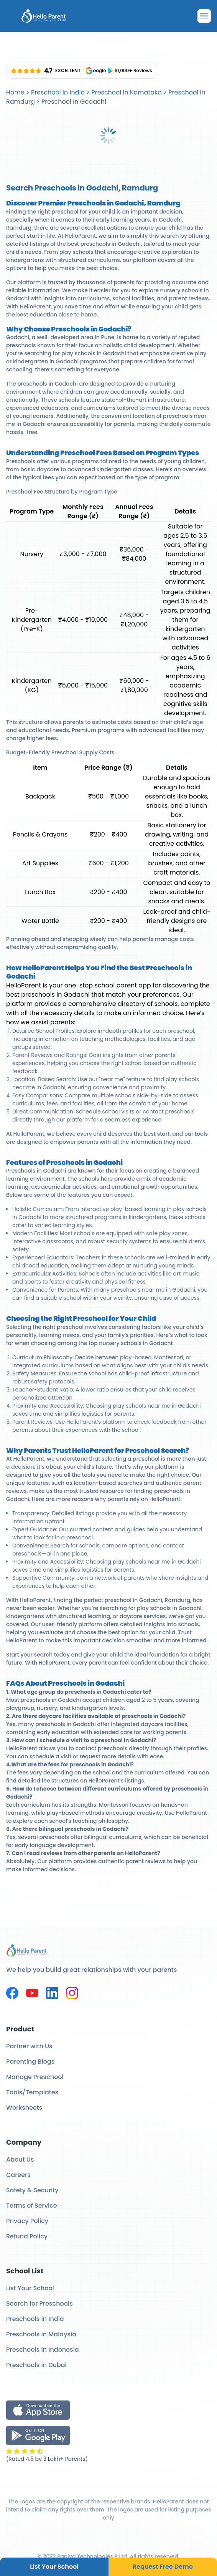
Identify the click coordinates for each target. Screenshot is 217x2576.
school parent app (122, 985)
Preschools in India (35, 2318)
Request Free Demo (163, 2566)
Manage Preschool (35, 2076)
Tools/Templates (32, 2092)
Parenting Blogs (30, 2061)
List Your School (54, 2566)
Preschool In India (58, 92)
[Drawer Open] (204, 16)
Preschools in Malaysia (41, 2334)
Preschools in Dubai (36, 2365)
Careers (18, 2174)
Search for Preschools (39, 2303)
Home (15, 92)
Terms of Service (31, 2205)
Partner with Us (29, 2046)
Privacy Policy (27, 2221)
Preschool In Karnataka (126, 92)
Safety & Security (32, 2190)
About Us (20, 2159)
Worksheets (24, 2107)
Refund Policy (27, 2236)
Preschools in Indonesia (42, 2349)
